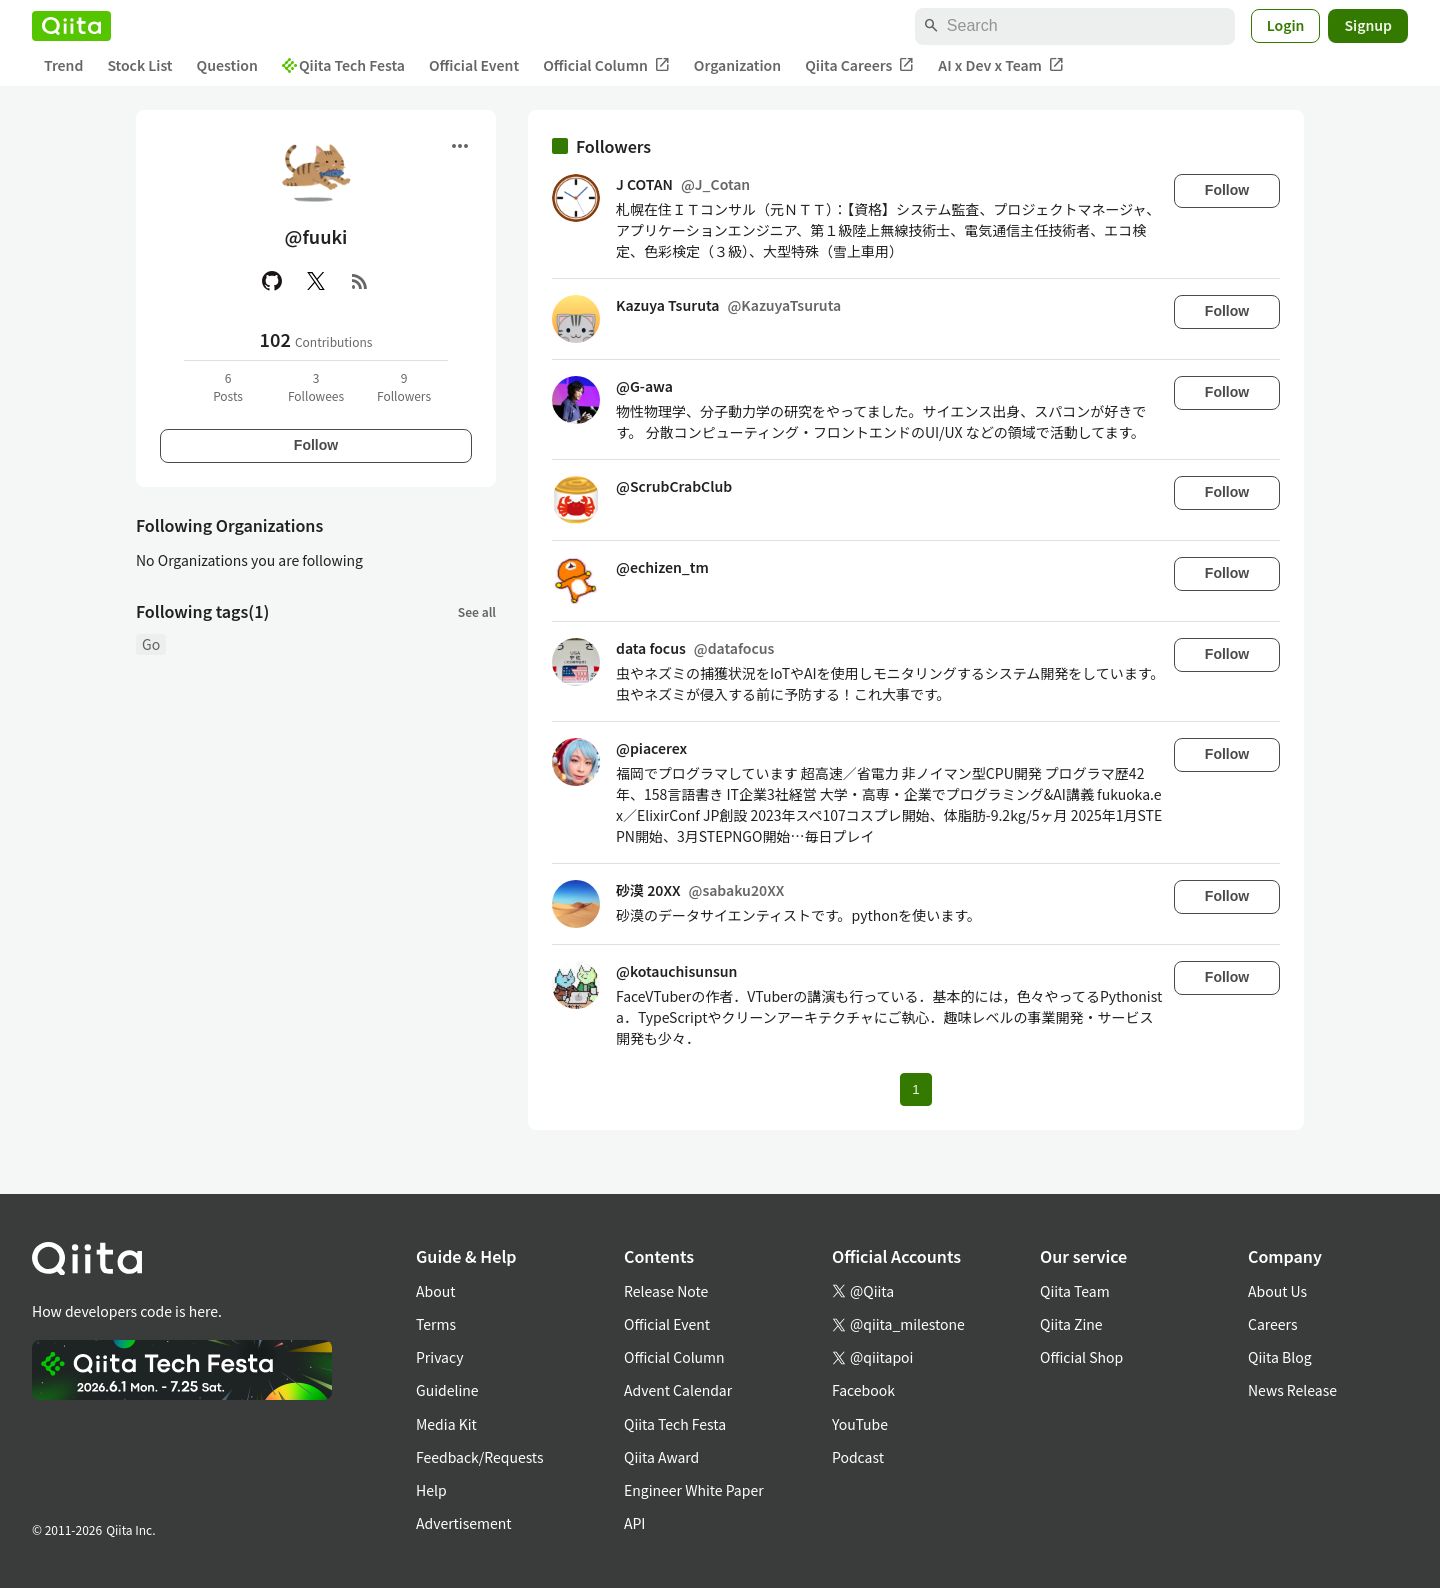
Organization (737, 65)
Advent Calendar (678, 1390)
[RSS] (360, 281)
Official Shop (1081, 1357)
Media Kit (446, 1424)
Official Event (474, 65)
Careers (1272, 1324)
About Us (1277, 1291)
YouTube (860, 1424)
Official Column (606, 65)
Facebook (863, 1390)
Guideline (447, 1390)
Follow (316, 445)
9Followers (404, 386)
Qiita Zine (1071, 1324)
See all (477, 611)
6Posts (228, 386)
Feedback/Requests (480, 1457)
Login (1286, 25)
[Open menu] (460, 146)
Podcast (858, 1457)
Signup (1368, 25)
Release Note (666, 1291)
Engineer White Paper (694, 1490)
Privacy (439, 1357)
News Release (1292, 1390)
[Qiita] (71, 26)
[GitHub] (272, 281)
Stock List (139, 65)
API (634, 1523)
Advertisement (464, 1523)
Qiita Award (661, 1457)
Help (431, 1490)
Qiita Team (1075, 1291)
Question (227, 65)
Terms (436, 1324)
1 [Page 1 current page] (915, 1089)
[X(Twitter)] (316, 281)
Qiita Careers (859, 65)
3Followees (316, 386)
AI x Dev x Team (1001, 65)
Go (151, 644)
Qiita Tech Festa (343, 65)
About (435, 1291)
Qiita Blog (1280, 1357)
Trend (63, 65)
